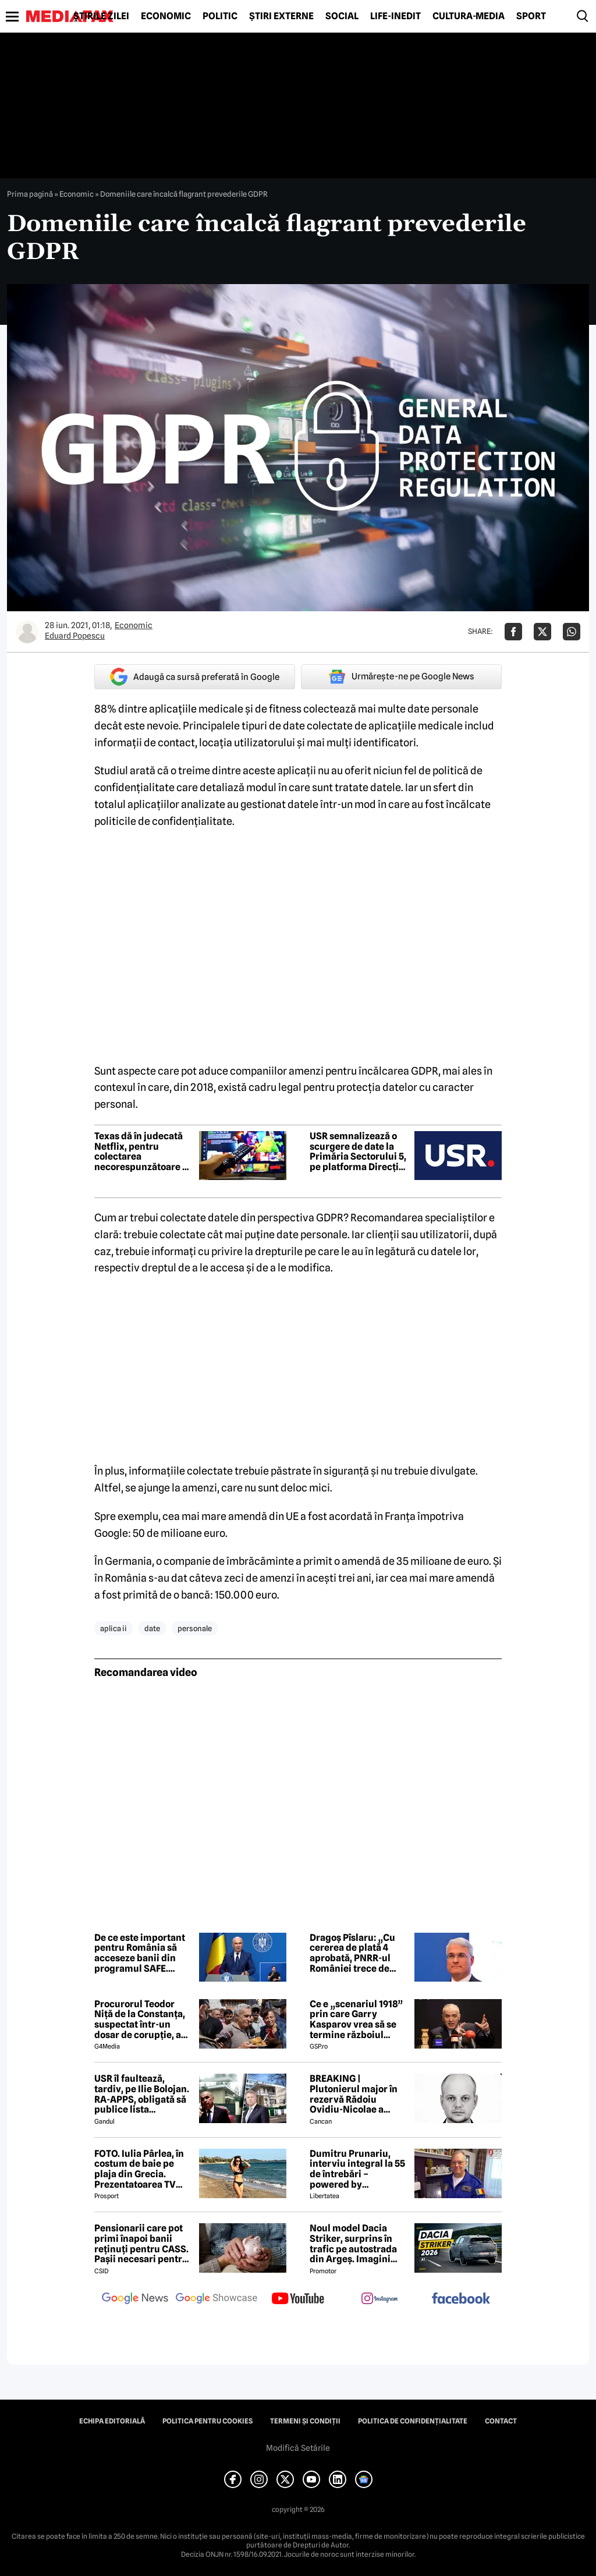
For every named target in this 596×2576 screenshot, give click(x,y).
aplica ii (113, 1628)
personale (195, 1628)
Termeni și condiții (305, 2421)
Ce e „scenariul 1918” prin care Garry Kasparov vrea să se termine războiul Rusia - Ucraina (356, 2019)
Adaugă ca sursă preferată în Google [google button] (194, 677)
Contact (501, 2421)
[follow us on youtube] (298, 2299)
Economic (166, 16)
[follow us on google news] (135, 2299)
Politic (220, 16)
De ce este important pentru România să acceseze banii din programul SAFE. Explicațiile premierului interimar (143, 1953)
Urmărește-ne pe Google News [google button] (401, 676)
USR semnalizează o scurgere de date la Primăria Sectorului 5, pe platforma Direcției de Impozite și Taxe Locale (358, 1151)
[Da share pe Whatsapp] (571, 631)
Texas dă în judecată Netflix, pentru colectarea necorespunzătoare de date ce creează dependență (143, 1151)
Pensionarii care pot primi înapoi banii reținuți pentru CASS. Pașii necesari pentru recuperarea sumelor (141, 2243)
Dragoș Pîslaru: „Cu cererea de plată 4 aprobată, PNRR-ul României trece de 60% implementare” (355, 1953)
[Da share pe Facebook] (513, 631)
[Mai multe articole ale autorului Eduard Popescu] (27, 631)
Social (342, 16)
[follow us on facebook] (461, 2299)
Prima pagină (30, 194)
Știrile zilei (101, 16)
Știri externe (281, 16)
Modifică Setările (298, 2448)
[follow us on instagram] (379, 2299)
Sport (531, 16)
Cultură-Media (468, 16)
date (152, 1628)
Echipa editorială (112, 2421)
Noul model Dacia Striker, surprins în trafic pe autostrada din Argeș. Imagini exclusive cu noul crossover (353, 2243)
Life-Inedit (395, 16)
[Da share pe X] (542, 631)
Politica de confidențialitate (412, 2421)
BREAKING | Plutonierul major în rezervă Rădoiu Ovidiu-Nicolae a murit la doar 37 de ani (358, 2094)
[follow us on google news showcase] (216, 2299)
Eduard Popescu (75, 635)
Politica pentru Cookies (207, 2421)
